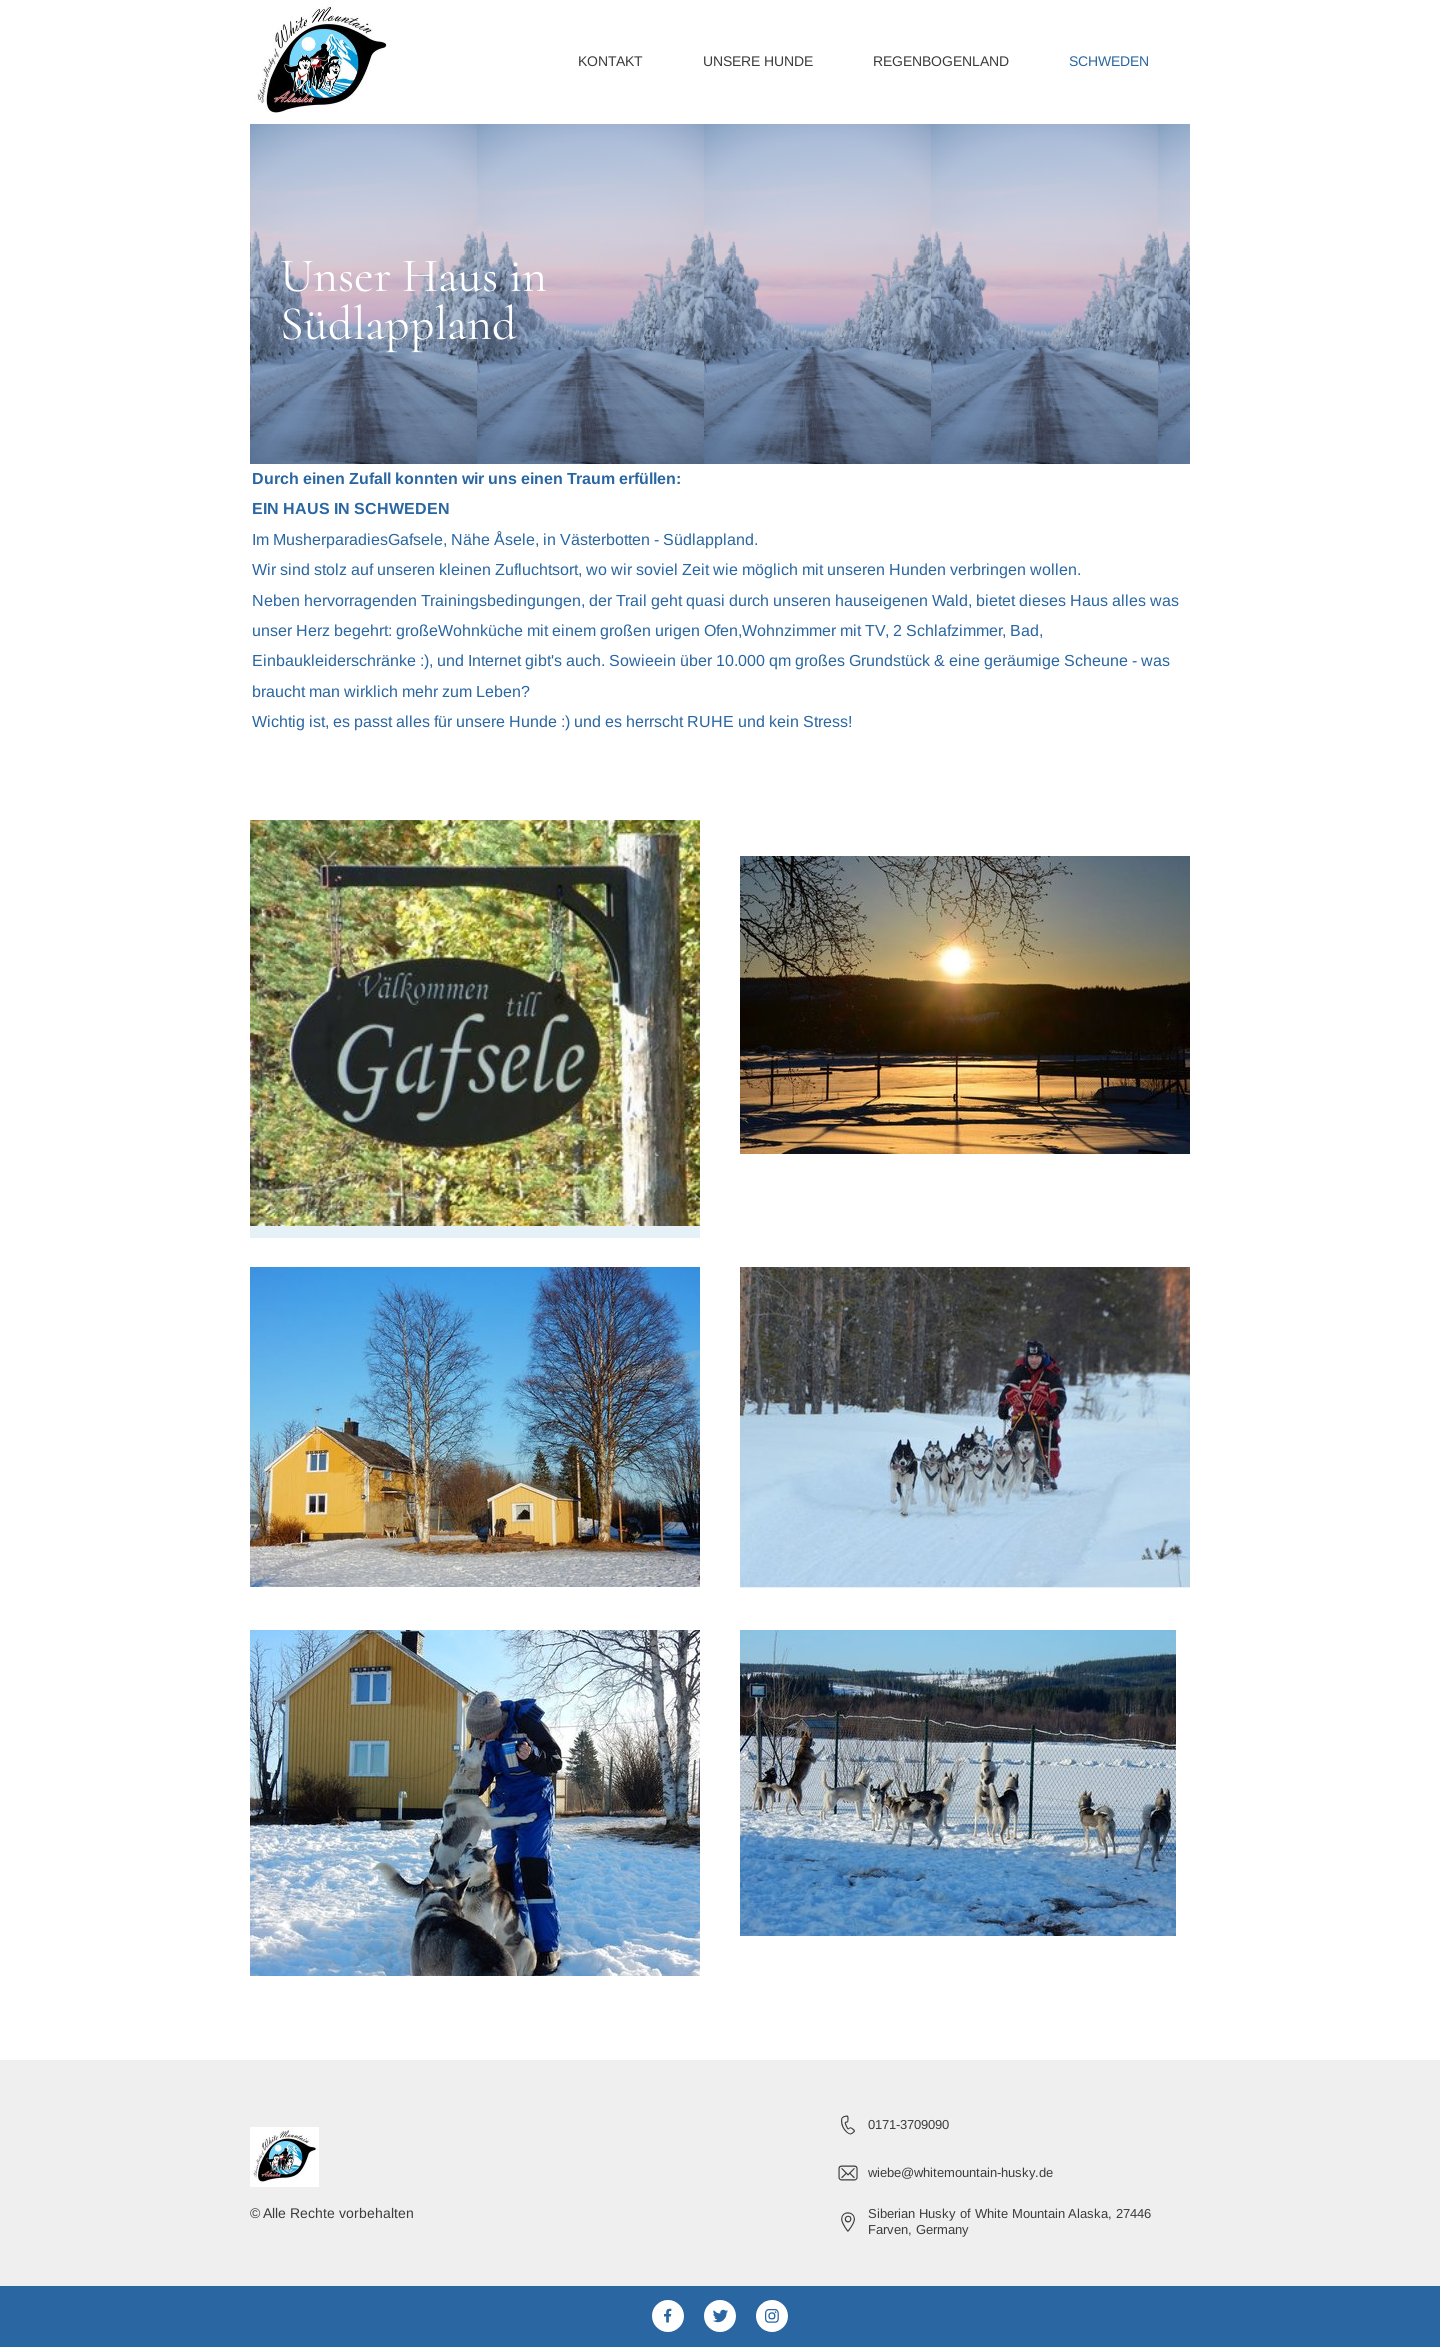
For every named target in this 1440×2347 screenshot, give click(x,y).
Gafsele (415, 539)
